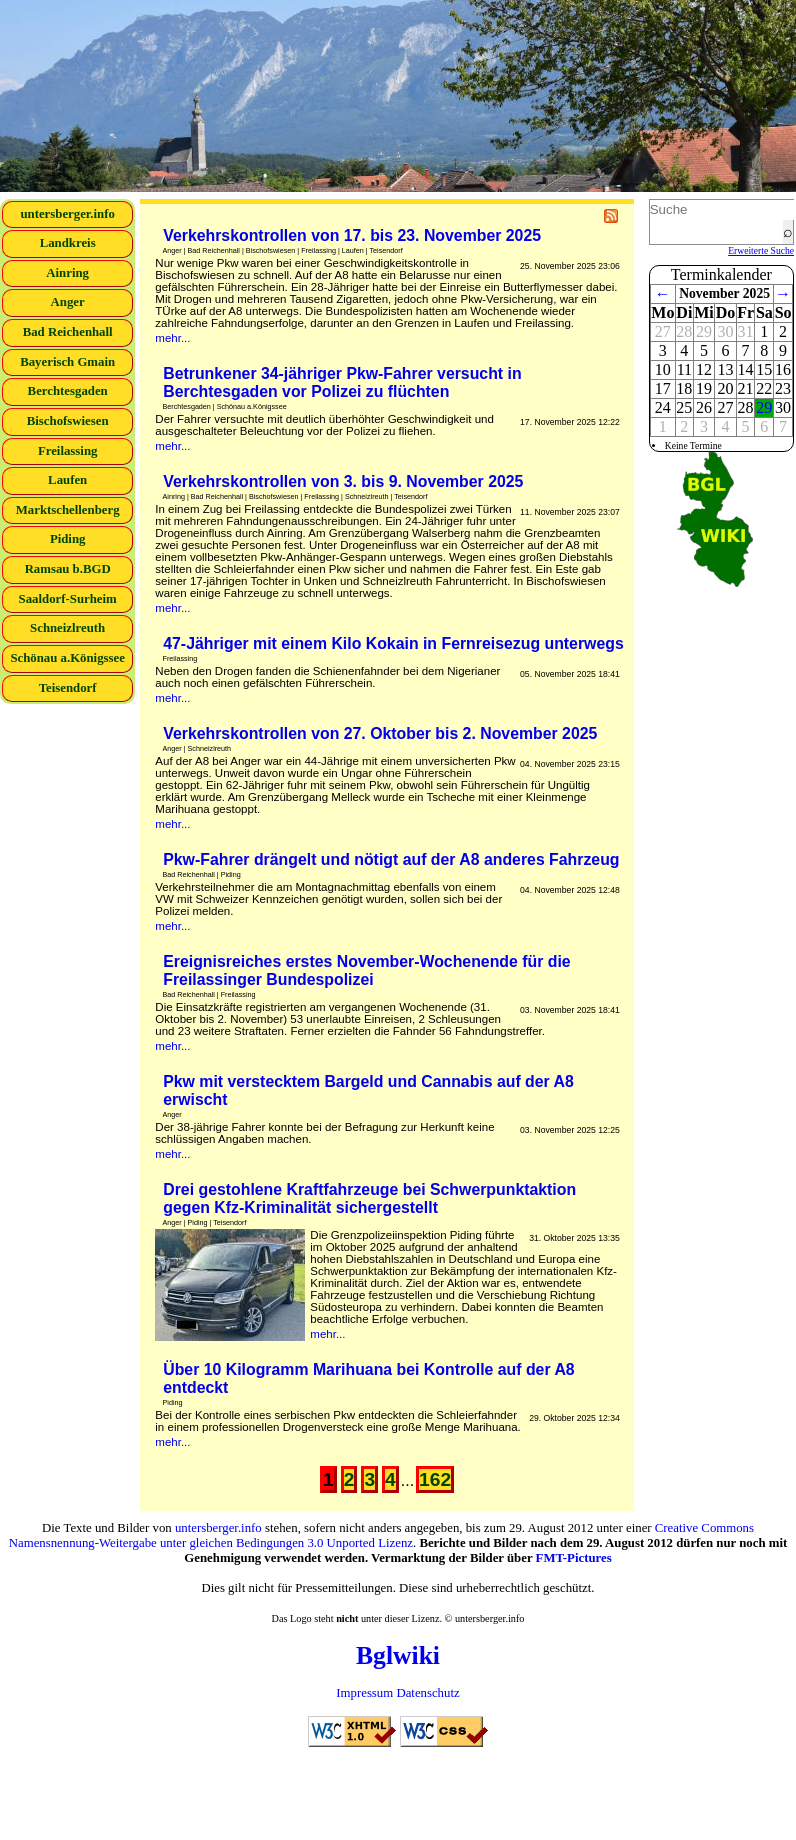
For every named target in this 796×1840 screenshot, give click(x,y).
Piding (68, 539)
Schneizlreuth (67, 628)
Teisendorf (68, 688)
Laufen (67, 480)
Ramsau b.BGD (68, 569)
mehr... (172, 338)
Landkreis (68, 243)
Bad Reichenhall (68, 332)
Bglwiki (398, 1655)
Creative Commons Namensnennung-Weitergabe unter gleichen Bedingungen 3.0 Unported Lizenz (381, 1535)
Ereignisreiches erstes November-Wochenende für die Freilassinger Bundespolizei (366, 970)
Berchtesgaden (68, 391)
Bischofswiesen (68, 421)
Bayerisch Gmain (67, 362)
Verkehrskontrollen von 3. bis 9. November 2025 (343, 481)
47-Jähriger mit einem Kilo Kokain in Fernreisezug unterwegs (393, 643)
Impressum (364, 1693)
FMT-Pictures (574, 1558)
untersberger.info (67, 214)
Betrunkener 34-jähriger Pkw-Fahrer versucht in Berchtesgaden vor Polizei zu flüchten (342, 382)
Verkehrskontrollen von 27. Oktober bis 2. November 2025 (380, 733)
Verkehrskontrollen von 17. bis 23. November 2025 (352, 235)
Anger (68, 302)
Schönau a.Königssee (67, 658)
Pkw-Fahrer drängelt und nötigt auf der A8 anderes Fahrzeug (391, 859)
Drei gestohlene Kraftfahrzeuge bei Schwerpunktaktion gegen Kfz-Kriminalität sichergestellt (369, 1198)
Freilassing (68, 451)
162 (435, 1479)
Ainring (67, 273)
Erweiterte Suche (761, 250)
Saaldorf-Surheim (68, 599)
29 (764, 407)
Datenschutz (427, 1693)
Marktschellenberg (68, 510)
